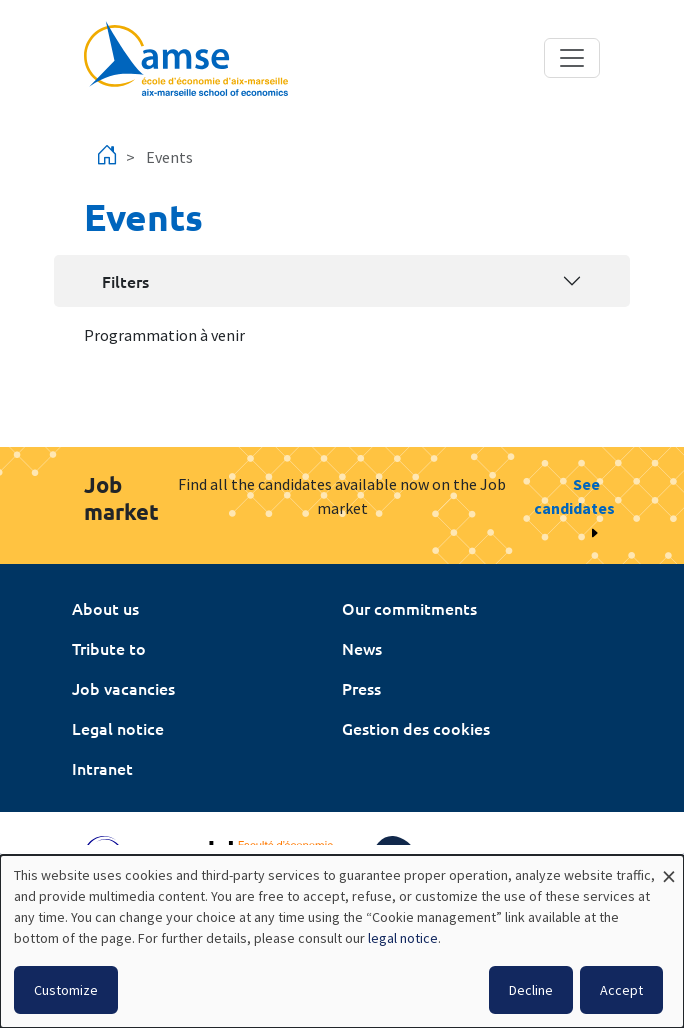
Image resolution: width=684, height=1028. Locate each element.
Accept (621, 990)
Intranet (102, 768)
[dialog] (342, 941)
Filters (125, 281)
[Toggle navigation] (572, 58)
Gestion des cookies (416, 728)
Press (361, 688)
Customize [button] (66, 990)
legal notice (403, 938)
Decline (531, 990)
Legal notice (118, 728)
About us (105, 608)
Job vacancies (123, 688)
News (362, 648)
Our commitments (409, 608)
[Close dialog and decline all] (669, 867)
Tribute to (109, 648)
